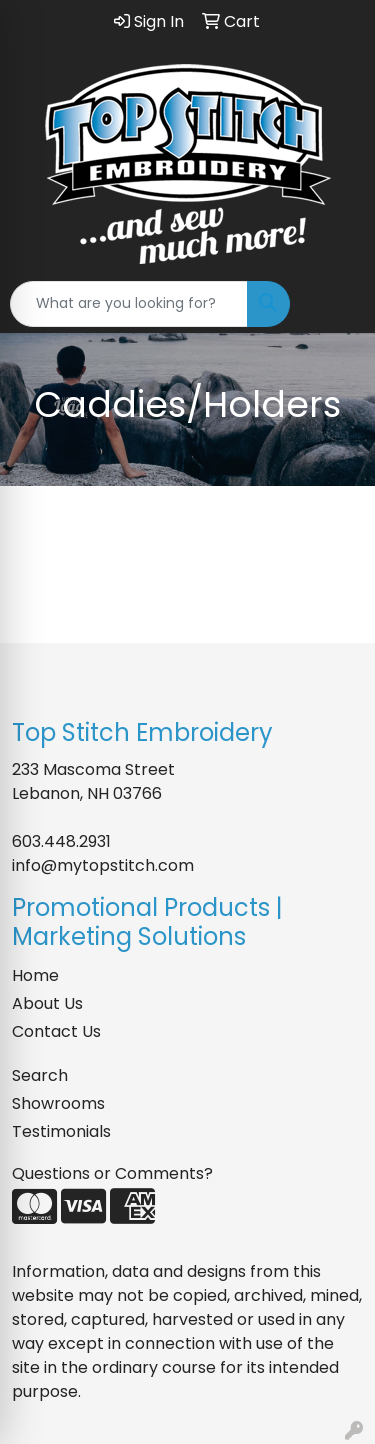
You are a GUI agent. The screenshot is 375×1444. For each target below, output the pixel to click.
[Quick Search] (129, 304)
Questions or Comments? (112, 1173)
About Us (47, 1003)
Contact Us (56, 1031)
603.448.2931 (61, 841)
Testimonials (61, 1131)
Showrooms (58, 1103)
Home (35, 975)
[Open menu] (335, 304)
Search (40, 1075)
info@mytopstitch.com (103, 865)
